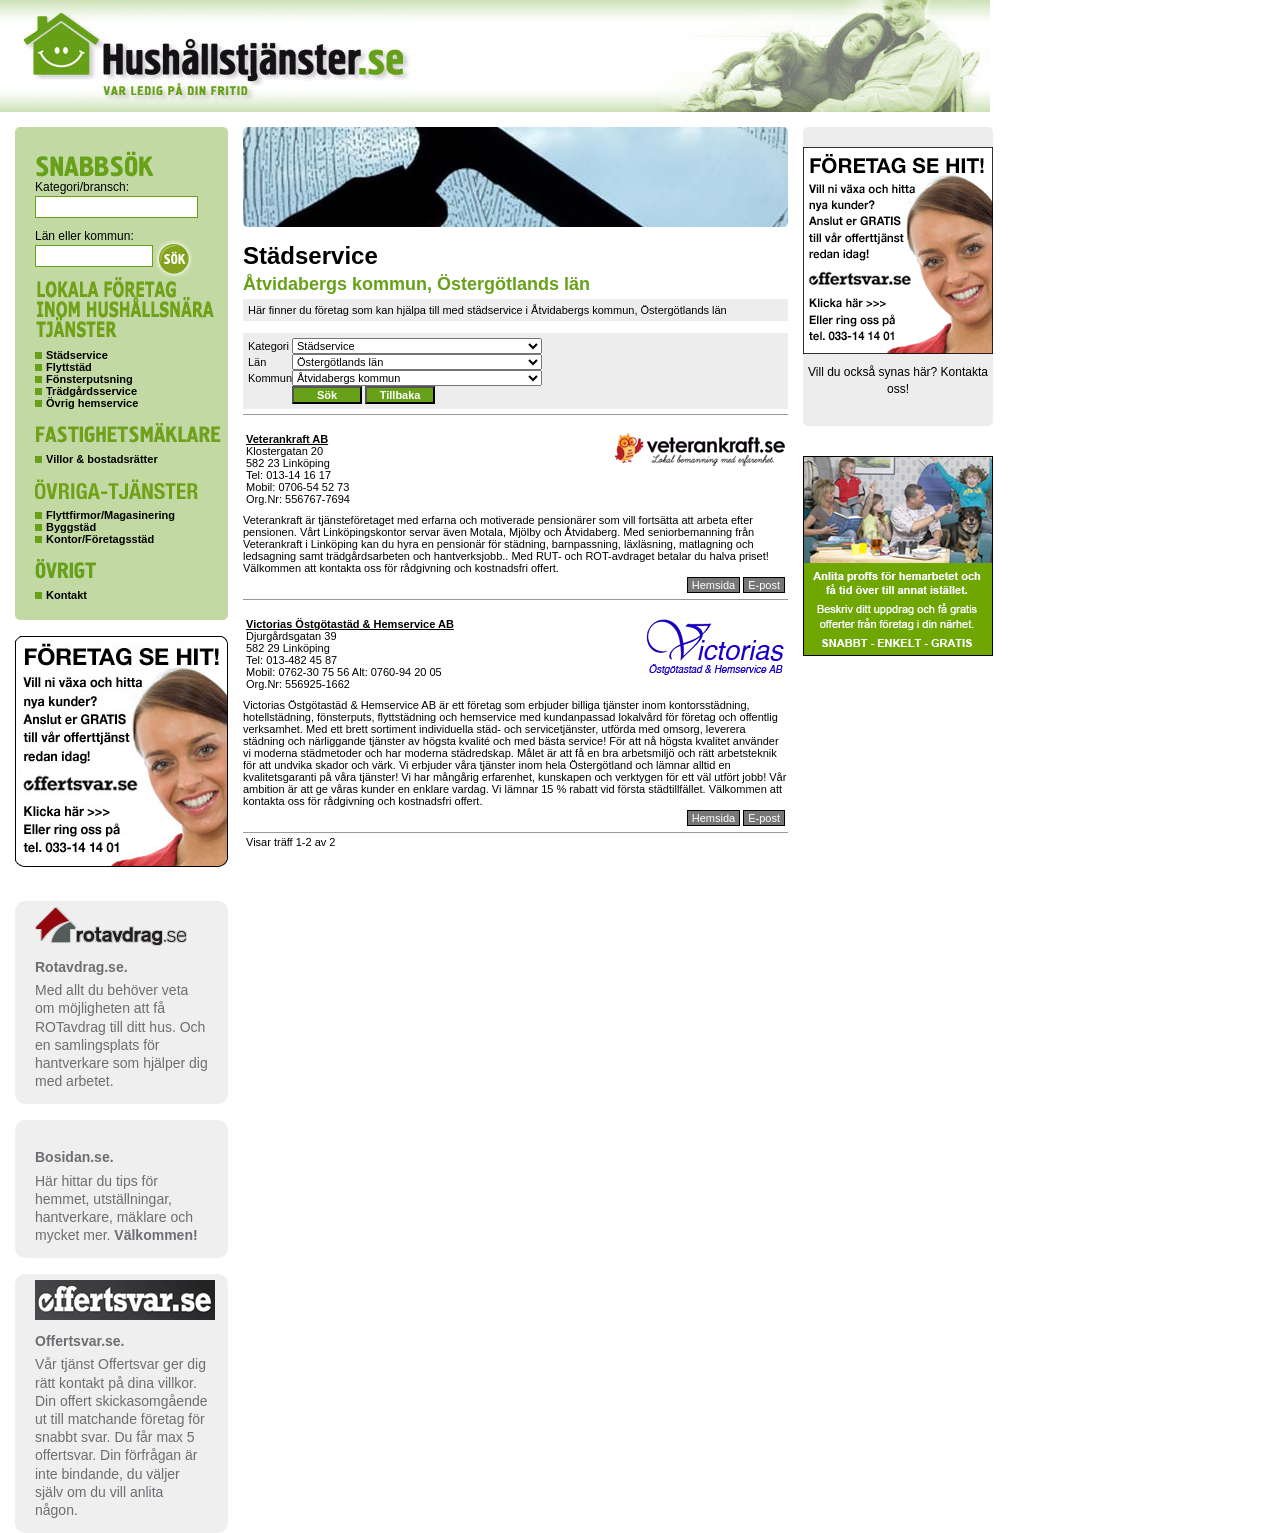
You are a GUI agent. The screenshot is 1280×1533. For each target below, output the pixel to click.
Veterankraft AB (287, 439)
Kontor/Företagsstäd (100, 539)
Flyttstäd (69, 367)
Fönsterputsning (89, 379)
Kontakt (66, 595)
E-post (764, 585)
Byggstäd (71, 527)
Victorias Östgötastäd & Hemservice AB (350, 624)
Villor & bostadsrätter (102, 459)
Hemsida (713, 585)
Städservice (77, 355)
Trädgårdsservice (91, 391)
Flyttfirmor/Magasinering (110, 515)
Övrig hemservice (92, 403)
